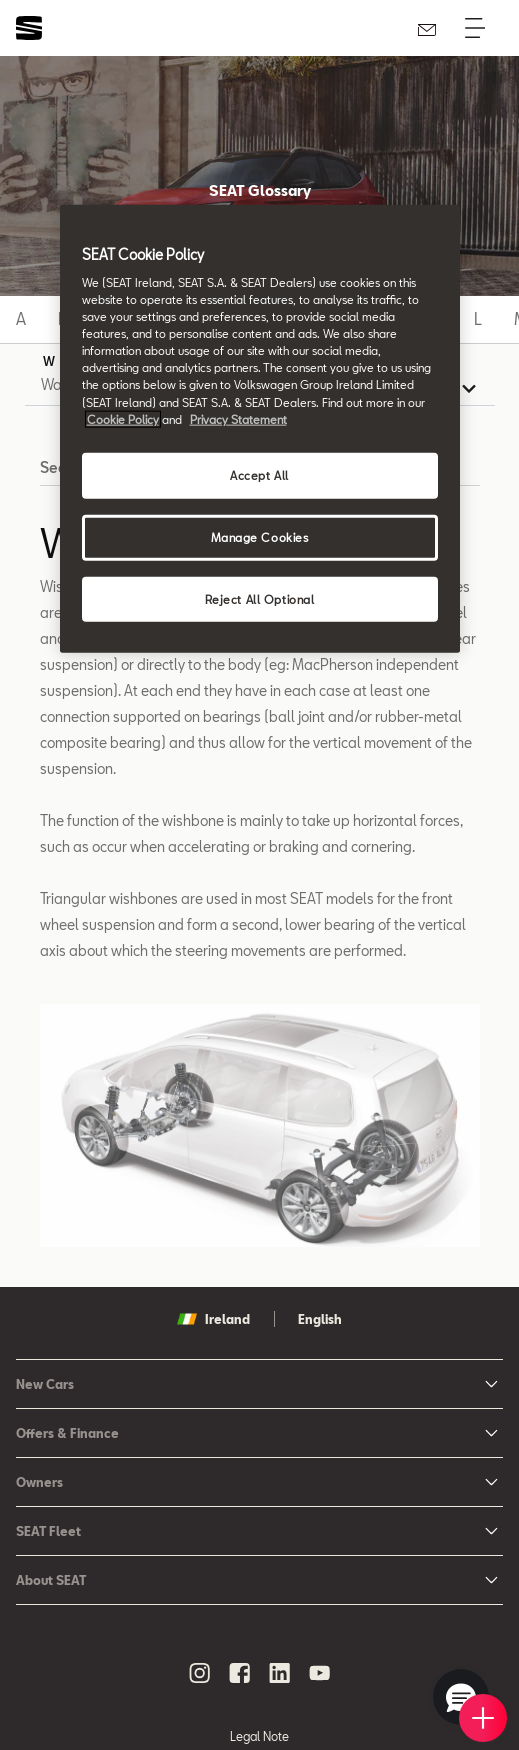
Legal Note (259, 1736)
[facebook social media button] (240, 1673)
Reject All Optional (260, 598)
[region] (260, 428)
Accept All (259, 474)
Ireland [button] (213, 1319)
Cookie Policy (123, 418)
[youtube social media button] (320, 1673)
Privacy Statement (238, 418)
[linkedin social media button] (280, 1673)
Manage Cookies (260, 536)
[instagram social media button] (200, 1673)
